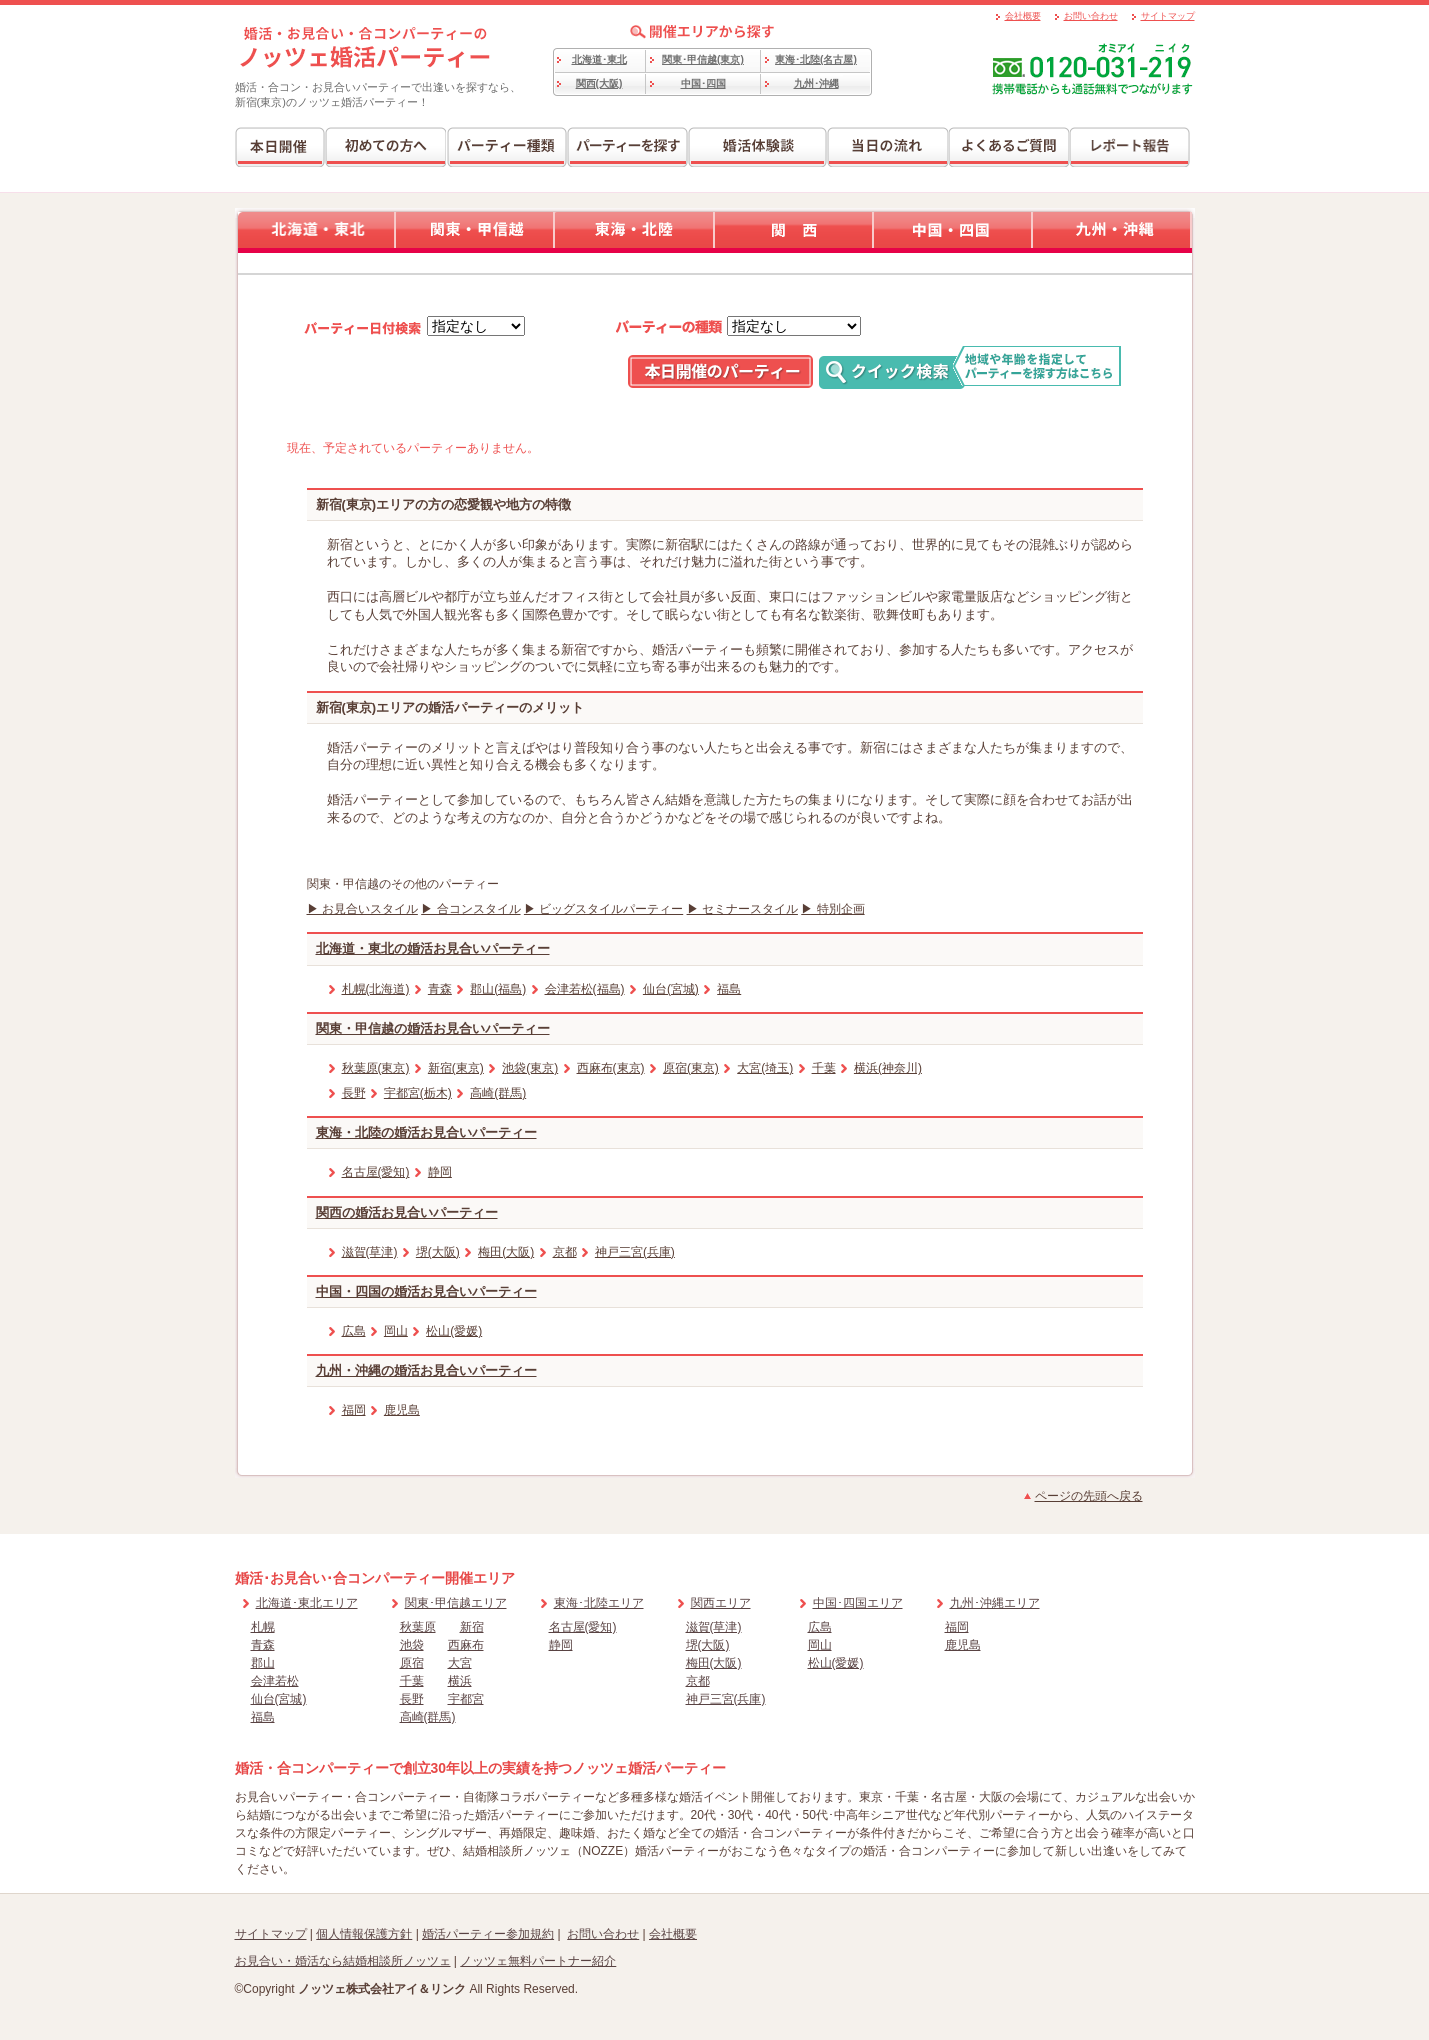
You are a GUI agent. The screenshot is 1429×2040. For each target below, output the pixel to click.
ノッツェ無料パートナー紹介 (538, 1961)
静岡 (440, 1172)
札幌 (263, 1627)
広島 (354, 1331)
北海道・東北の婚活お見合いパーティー (433, 948)
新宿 (472, 1627)
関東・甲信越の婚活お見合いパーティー (433, 1028)
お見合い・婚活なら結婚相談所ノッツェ (343, 1961)
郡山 (263, 1663)
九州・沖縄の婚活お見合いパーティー (426, 1370)
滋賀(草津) (370, 1252)
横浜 (460, 1681)
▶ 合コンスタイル (470, 909)
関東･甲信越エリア (456, 1603)
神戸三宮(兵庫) (635, 1252)
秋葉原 (418, 1627)
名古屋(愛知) (376, 1172)
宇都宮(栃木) (418, 1093)
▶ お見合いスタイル (362, 909)
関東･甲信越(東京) (703, 59)
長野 (354, 1093)
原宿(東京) (691, 1068)
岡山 (396, 1331)
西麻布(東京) (611, 1068)
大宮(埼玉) (765, 1068)
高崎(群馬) (498, 1093)
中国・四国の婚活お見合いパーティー (426, 1291)
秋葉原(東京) (376, 1068)
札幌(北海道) (376, 989)
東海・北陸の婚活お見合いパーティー (426, 1132)
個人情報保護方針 (364, 1934)
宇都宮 (466, 1699)
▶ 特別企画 (832, 909)
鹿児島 (402, 1410)
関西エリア (721, 1603)
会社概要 (1023, 16)
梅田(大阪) (506, 1252)
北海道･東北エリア (307, 1603)
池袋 (412, 1645)
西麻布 (466, 1645)
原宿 (412, 1663)
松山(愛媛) (454, 1331)
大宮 (460, 1663)
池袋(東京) (530, 1068)
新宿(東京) (456, 1068)
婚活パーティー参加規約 (488, 1934)
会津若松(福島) (585, 989)
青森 (440, 989)
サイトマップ (1168, 16)
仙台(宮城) (671, 989)
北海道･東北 (599, 59)
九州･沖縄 (816, 83)
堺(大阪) (438, 1252)
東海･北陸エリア (599, 1603)
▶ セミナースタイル (742, 909)
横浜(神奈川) (888, 1068)
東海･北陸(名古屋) (816, 59)
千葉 (824, 1068)
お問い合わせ (1091, 16)
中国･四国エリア (858, 1603)
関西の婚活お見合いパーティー (407, 1212)
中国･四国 (703, 83)
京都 (565, 1252)
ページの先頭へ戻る (1089, 1496)
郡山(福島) (498, 989)
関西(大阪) (599, 83)
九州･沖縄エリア (995, 1603)
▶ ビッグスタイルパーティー (603, 909)
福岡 (354, 1410)
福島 (729, 989)
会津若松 (275, 1681)
